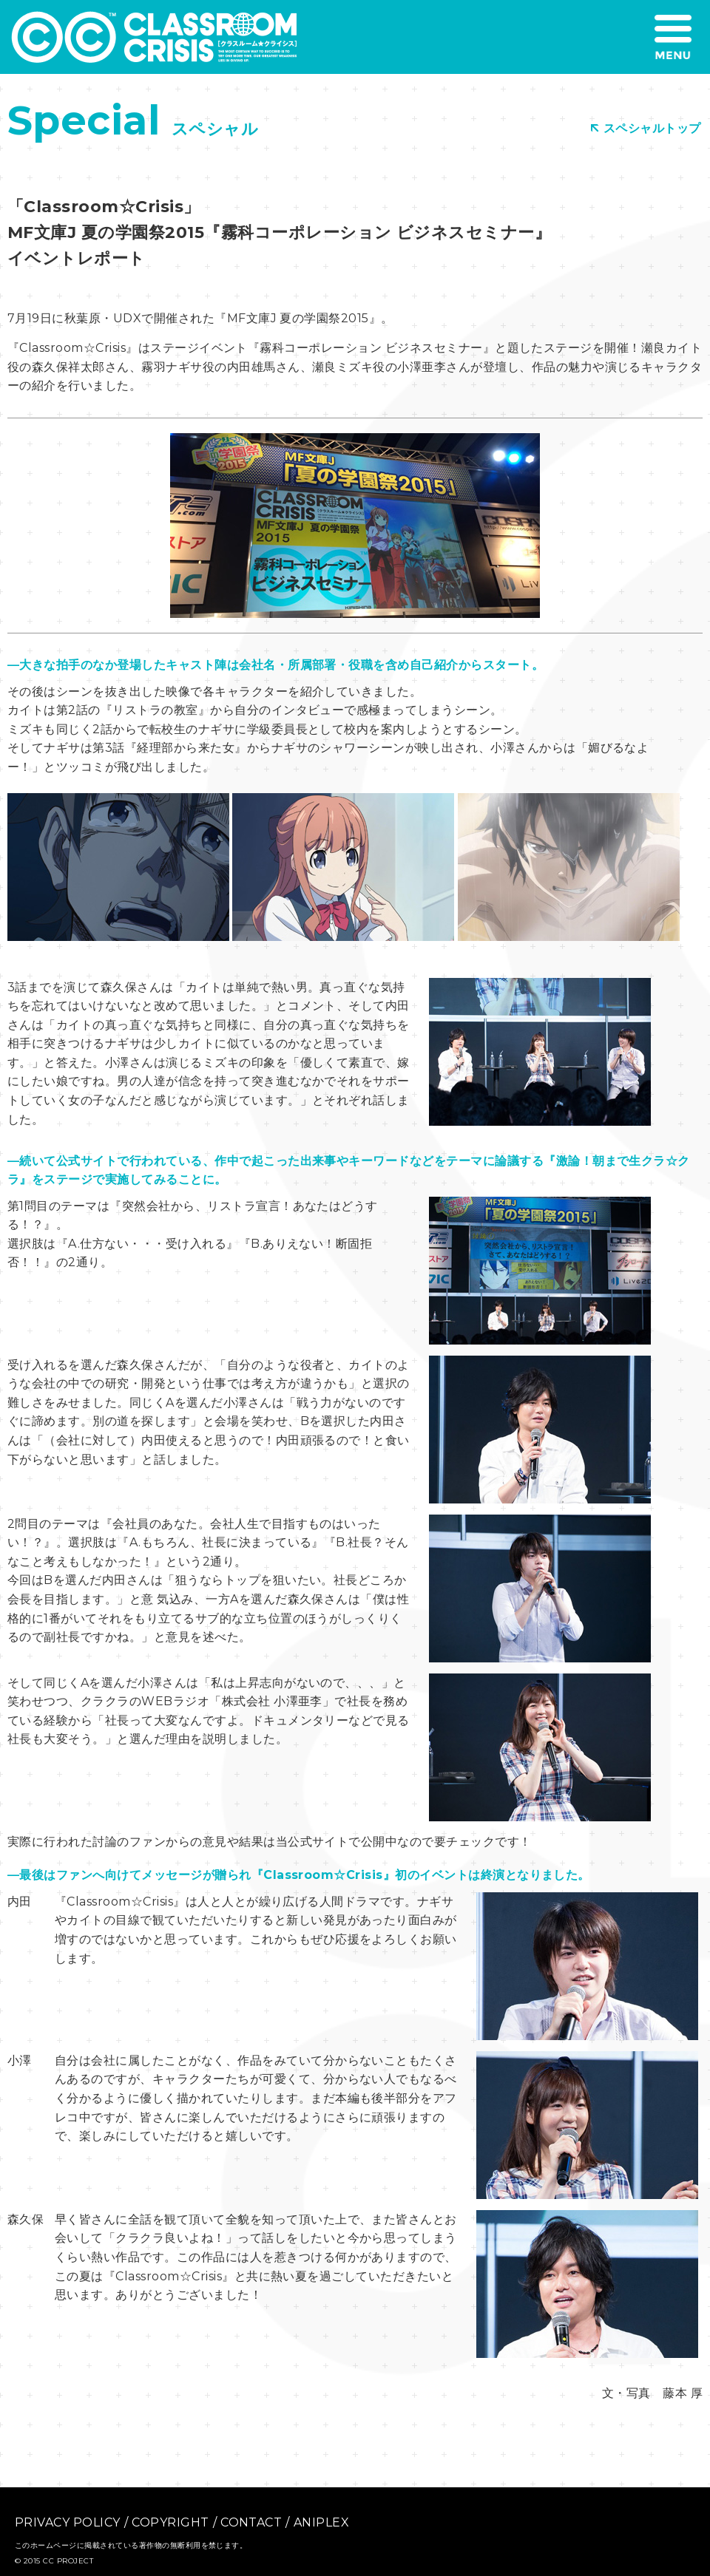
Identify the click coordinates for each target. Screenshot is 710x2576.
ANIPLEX (321, 2522)
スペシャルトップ (646, 128)
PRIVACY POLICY (68, 2522)
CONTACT (251, 2522)
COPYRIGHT (170, 2522)
